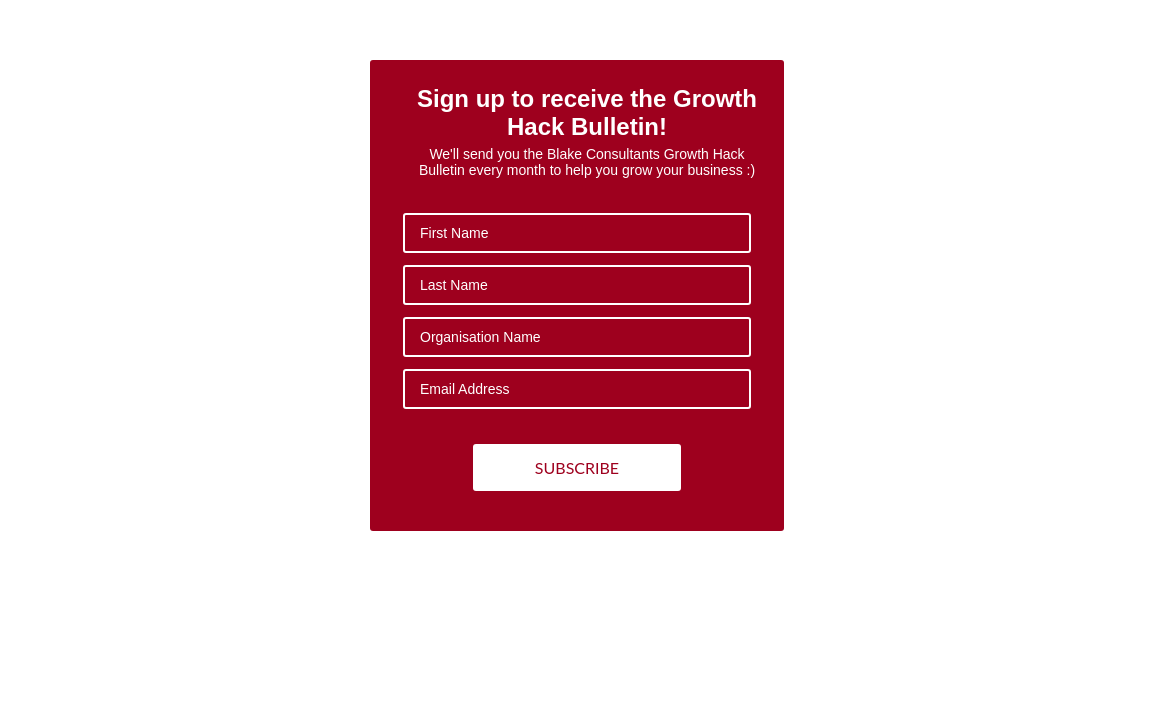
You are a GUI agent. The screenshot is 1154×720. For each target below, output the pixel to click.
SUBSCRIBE (577, 467)
